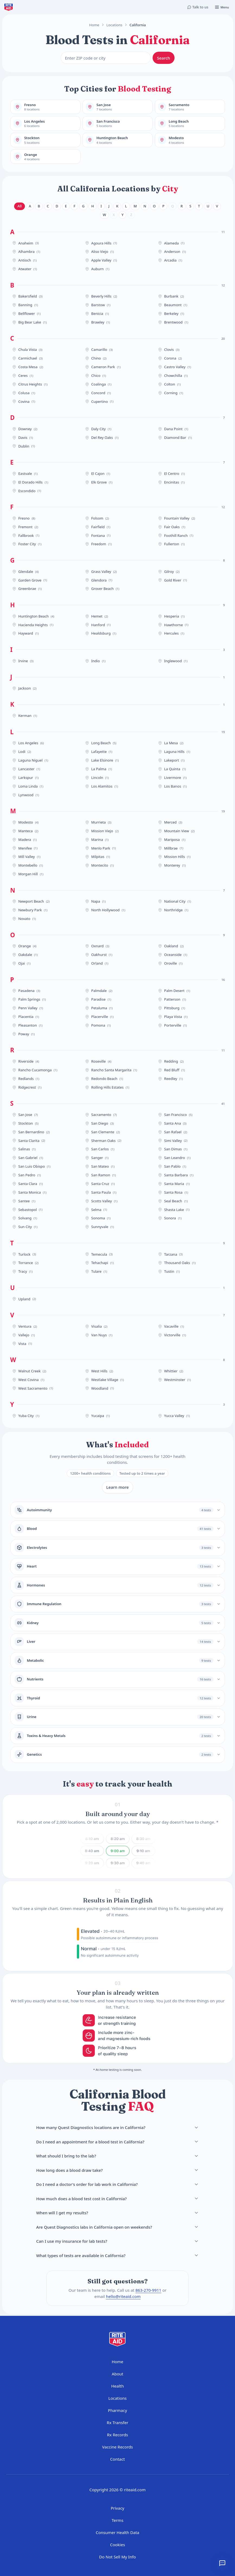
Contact (117, 2459)
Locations (115, 24)
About (117, 2373)
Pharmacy (117, 2410)
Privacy (117, 2508)
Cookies (117, 2544)
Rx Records (117, 2434)
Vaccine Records (117, 2447)
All (19, 206)
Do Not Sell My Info (117, 2556)
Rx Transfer (117, 2422)
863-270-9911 (148, 2290)
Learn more (117, 1487)
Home (94, 24)
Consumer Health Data (117, 2532)
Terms (117, 2520)
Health (117, 2386)
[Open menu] (222, 7)
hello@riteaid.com (123, 2296)
